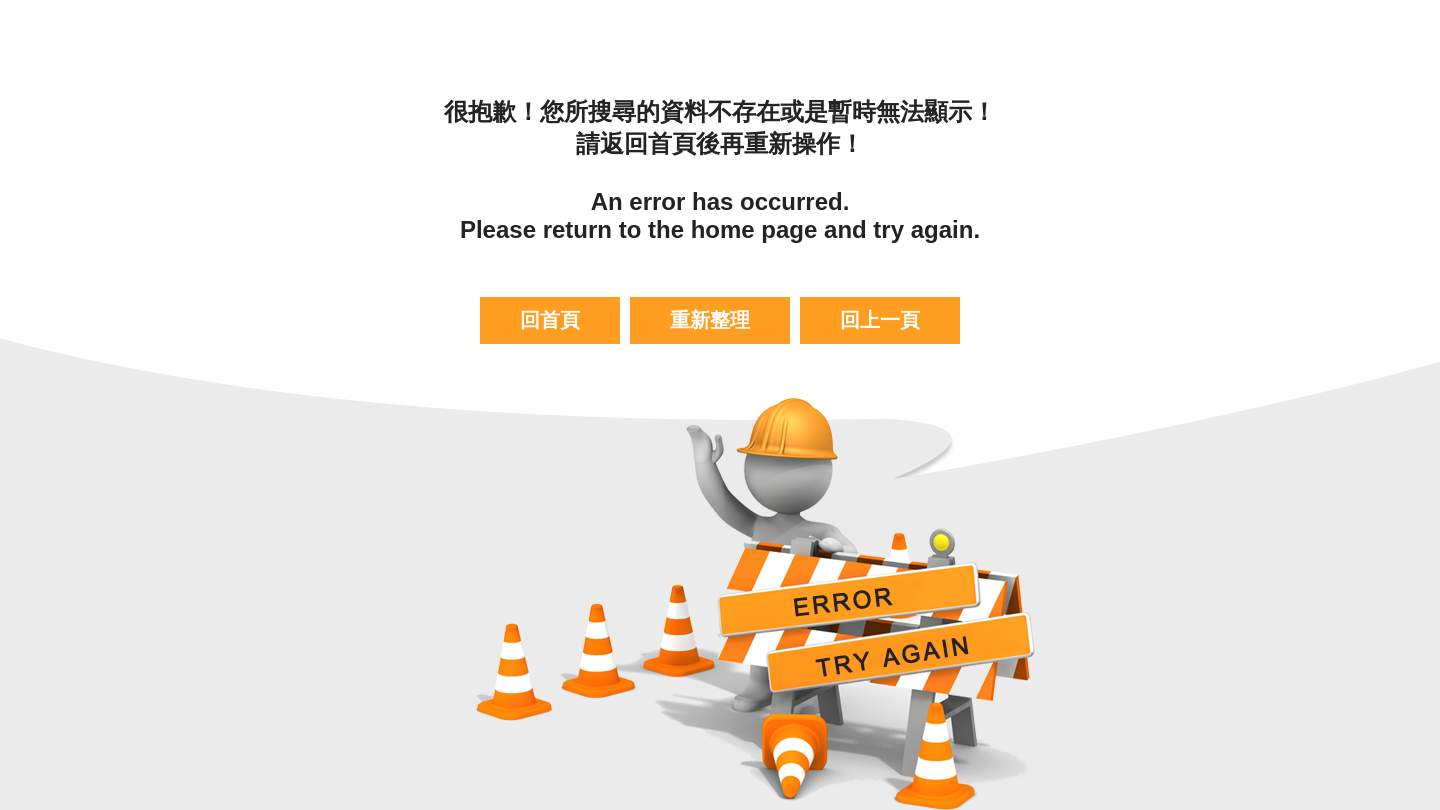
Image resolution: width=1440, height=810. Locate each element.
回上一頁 (880, 320)
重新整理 (710, 320)
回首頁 (550, 320)
